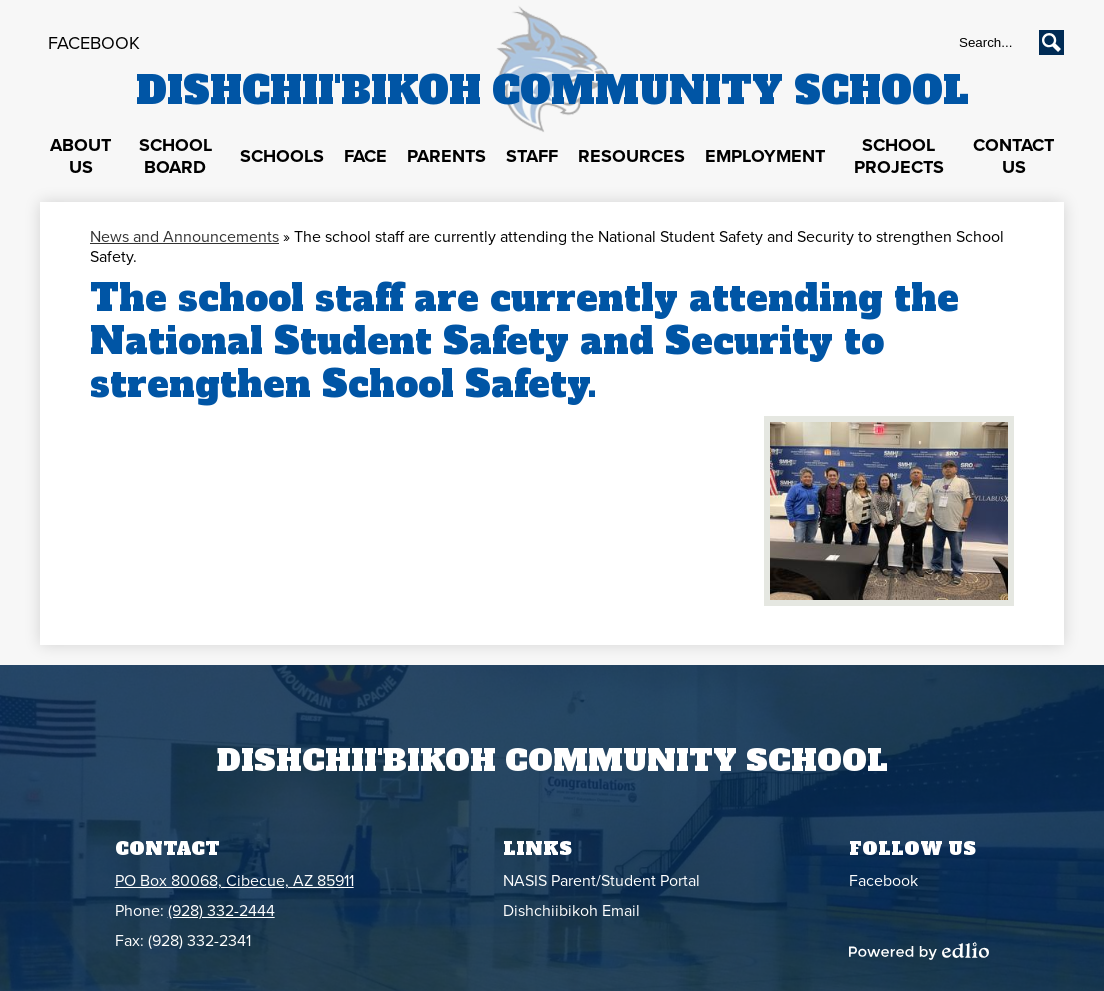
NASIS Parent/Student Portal (601, 881)
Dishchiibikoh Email (571, 911)
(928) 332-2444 (221, 911)
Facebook (94, 43)
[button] (80, 157)
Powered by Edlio (919, 951)
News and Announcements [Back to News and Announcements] (184, 237)
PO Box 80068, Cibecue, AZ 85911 (234, 881)
